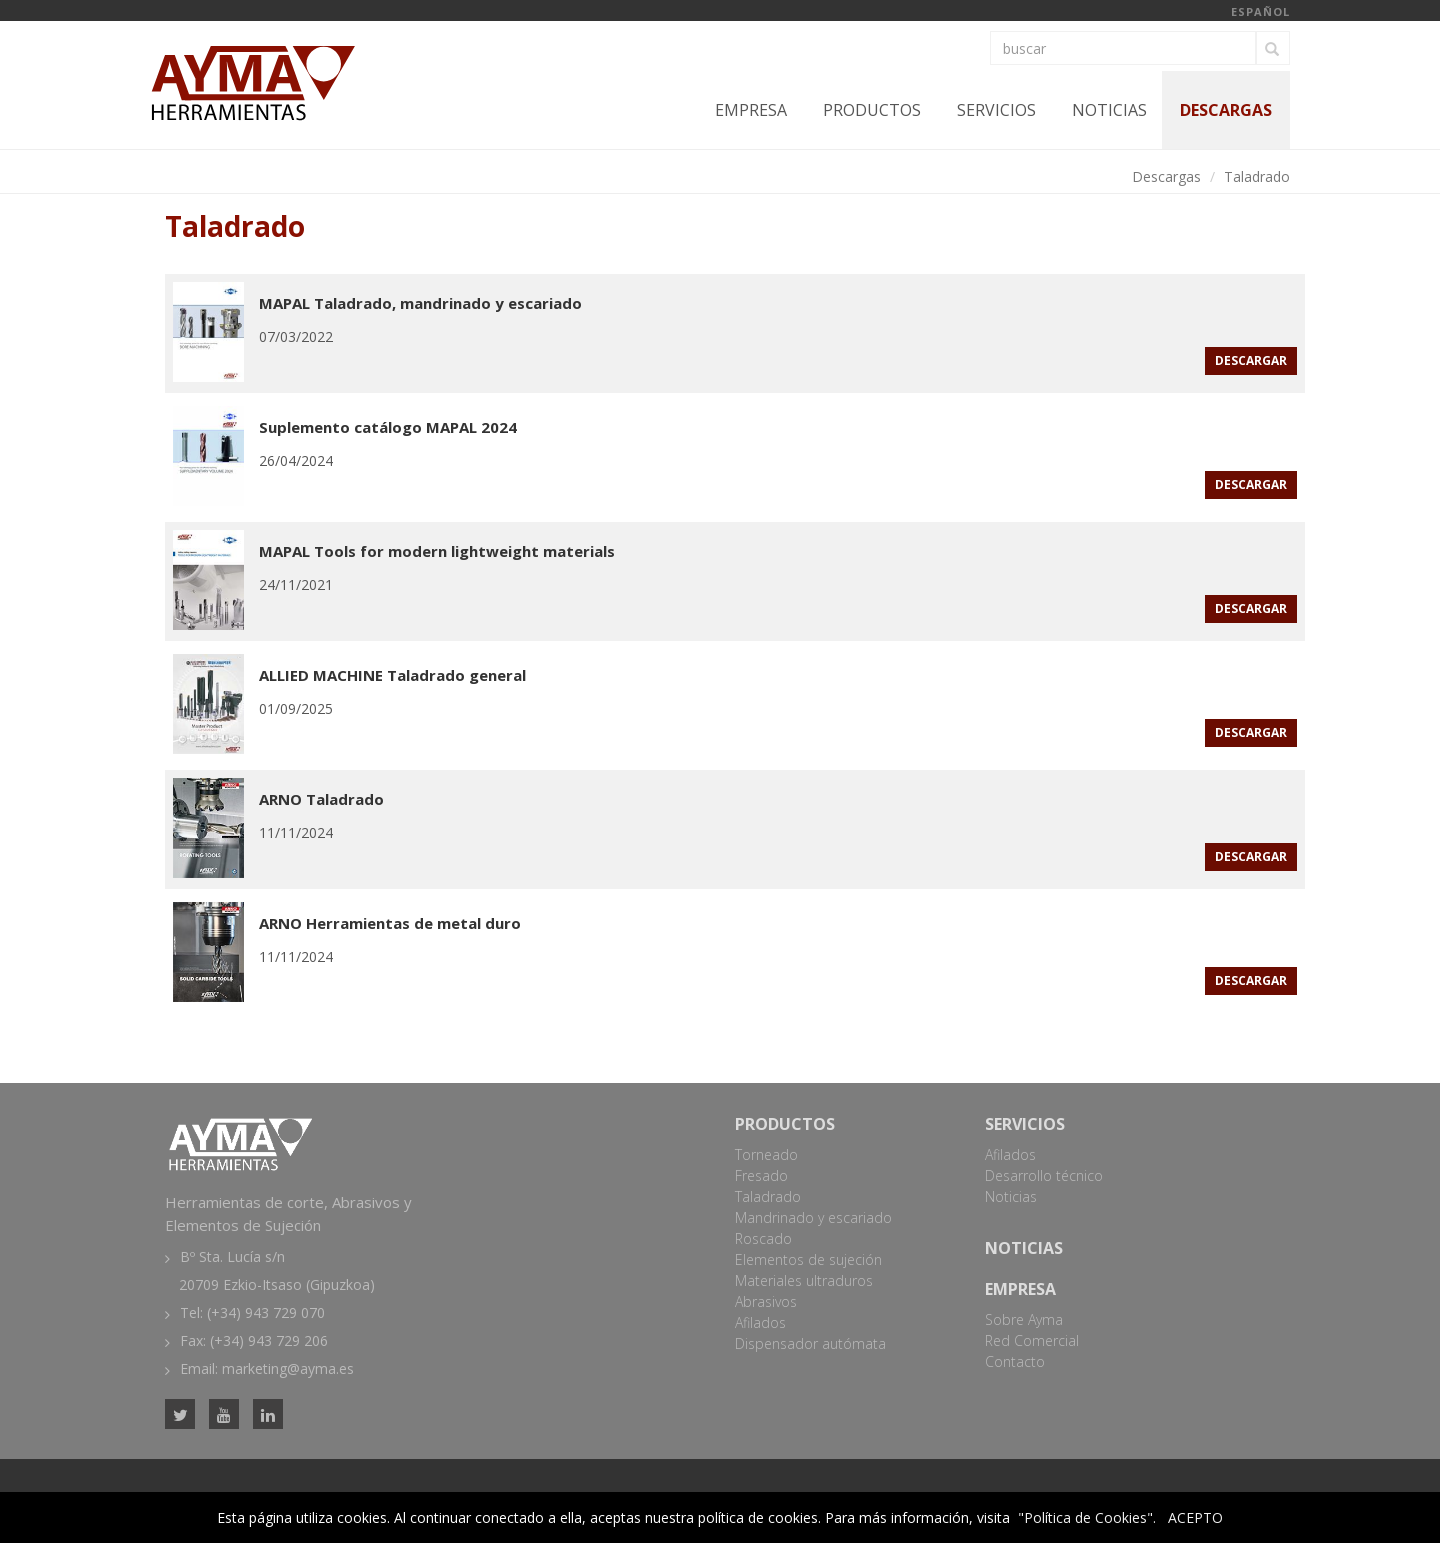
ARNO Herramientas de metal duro (390, 923)
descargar (1251, 360)
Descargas (1226, 110)
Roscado (763, 1238)
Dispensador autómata (810, 1343)
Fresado (761, 1175)
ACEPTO (1195, 1517)
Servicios (996, 110)
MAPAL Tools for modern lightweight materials (437, 551)
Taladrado (1257, 176)
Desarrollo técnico (1044, 1175)
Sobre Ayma (1024, 1319)
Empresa (751, 110)
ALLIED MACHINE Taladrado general (392, 675)
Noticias (1109, 110)
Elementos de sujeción (808, 1259)
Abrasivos (766, 1301)
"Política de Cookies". (1087, 1517)
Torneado (766, 1154)
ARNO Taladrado (321, 799)
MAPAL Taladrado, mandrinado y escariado (420, 303)
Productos (872, 110)
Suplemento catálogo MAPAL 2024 (388, 427)
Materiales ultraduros (804, 1280)
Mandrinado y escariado (813, 1217)
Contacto (1015, 1361)
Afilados (760, 1322)
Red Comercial (1032, 1340)
